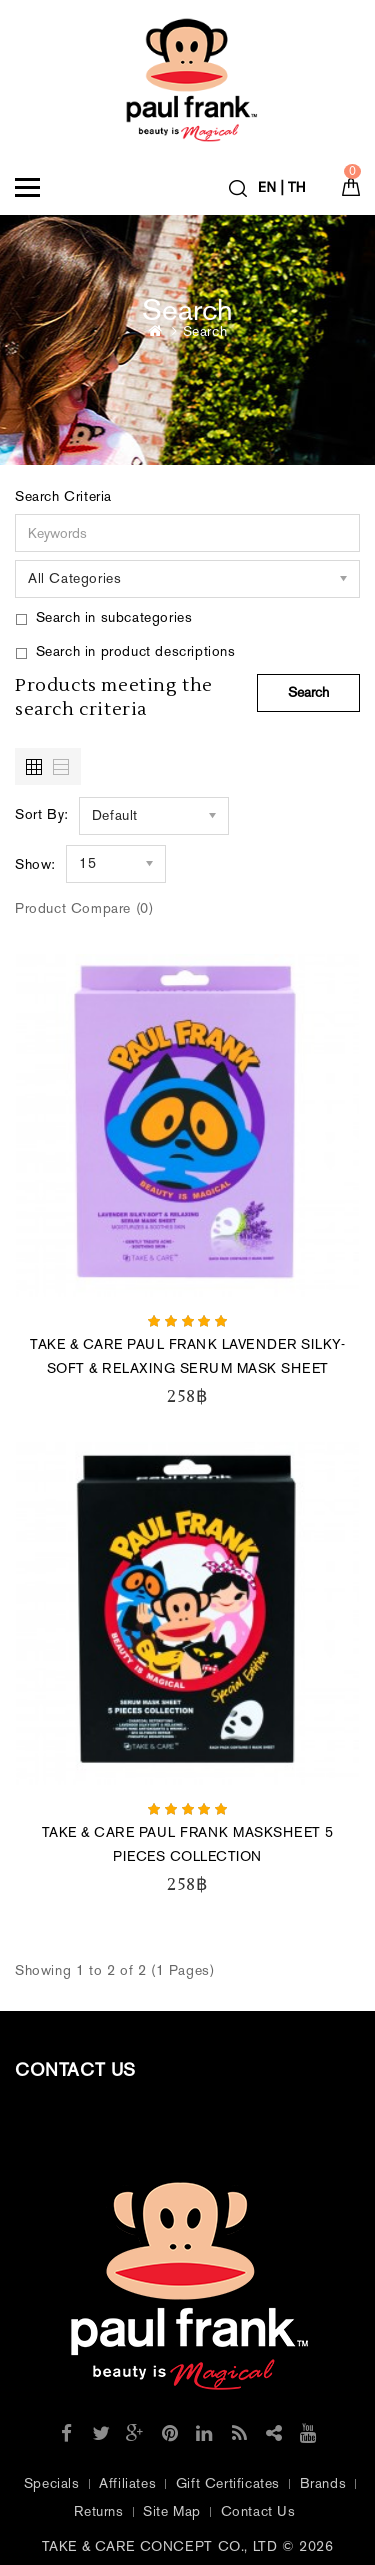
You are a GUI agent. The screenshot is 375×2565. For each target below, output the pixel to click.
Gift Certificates (228, 2483)
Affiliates (127, 2483)
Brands (323, 2483)
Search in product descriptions (125, 651)
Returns (98, 2511)
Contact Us (258, 2511)
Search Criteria (63, 496)
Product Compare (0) (84, 908)
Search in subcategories (103, 617)
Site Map (172, 2511)
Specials (52, 2483)
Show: (35, 864)
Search (205, 331)
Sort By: (42, 814)
